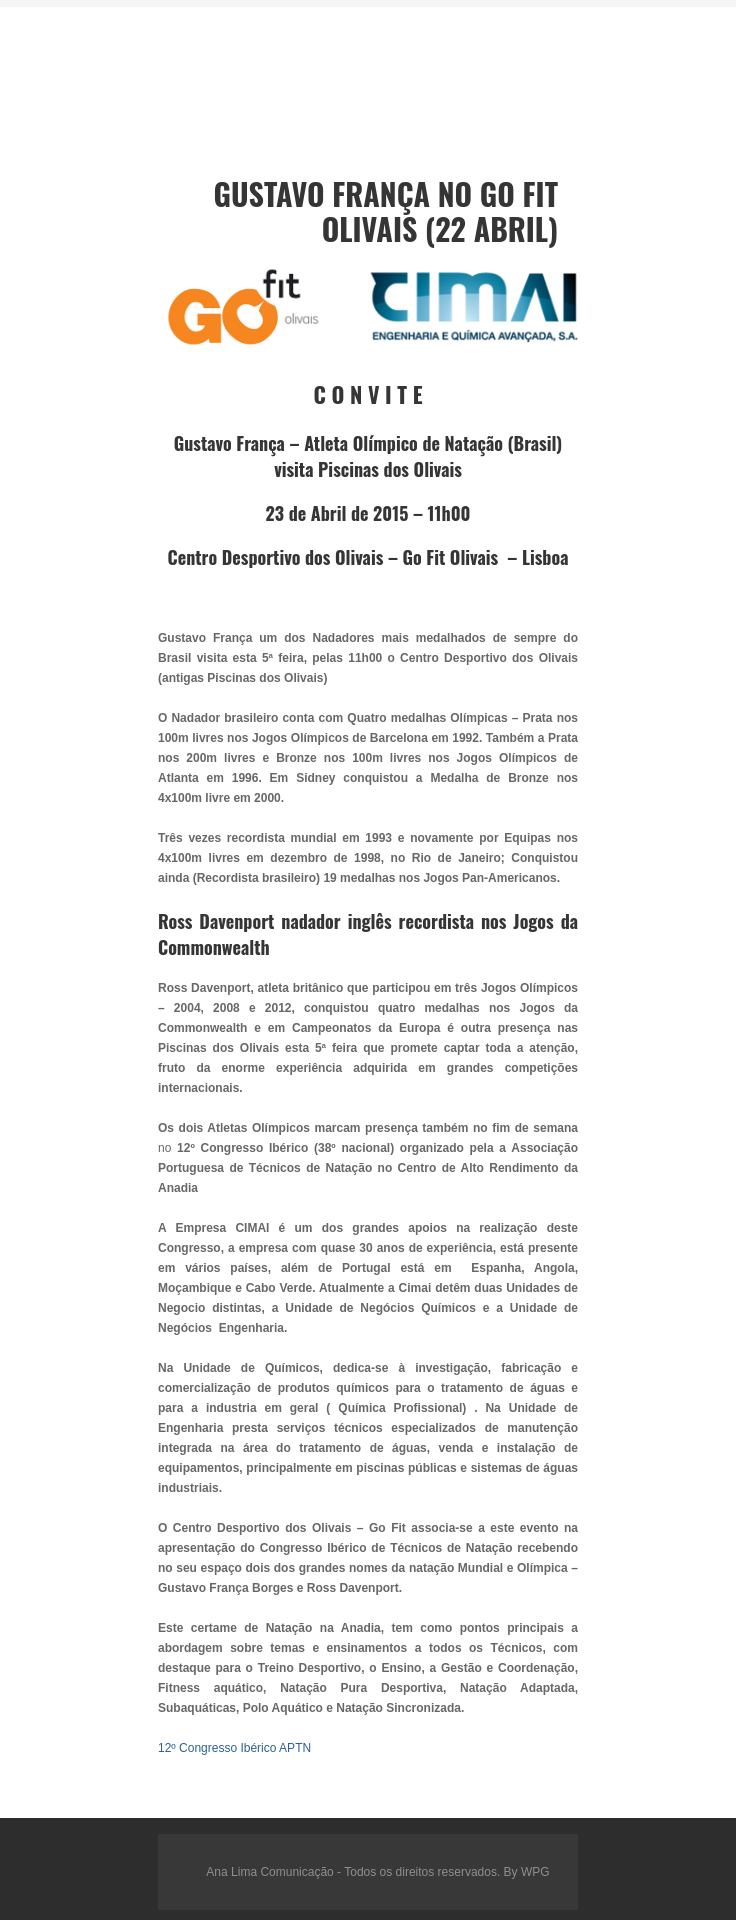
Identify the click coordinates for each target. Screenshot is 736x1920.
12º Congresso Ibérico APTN (234, 1748)
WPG (535, 1872)
